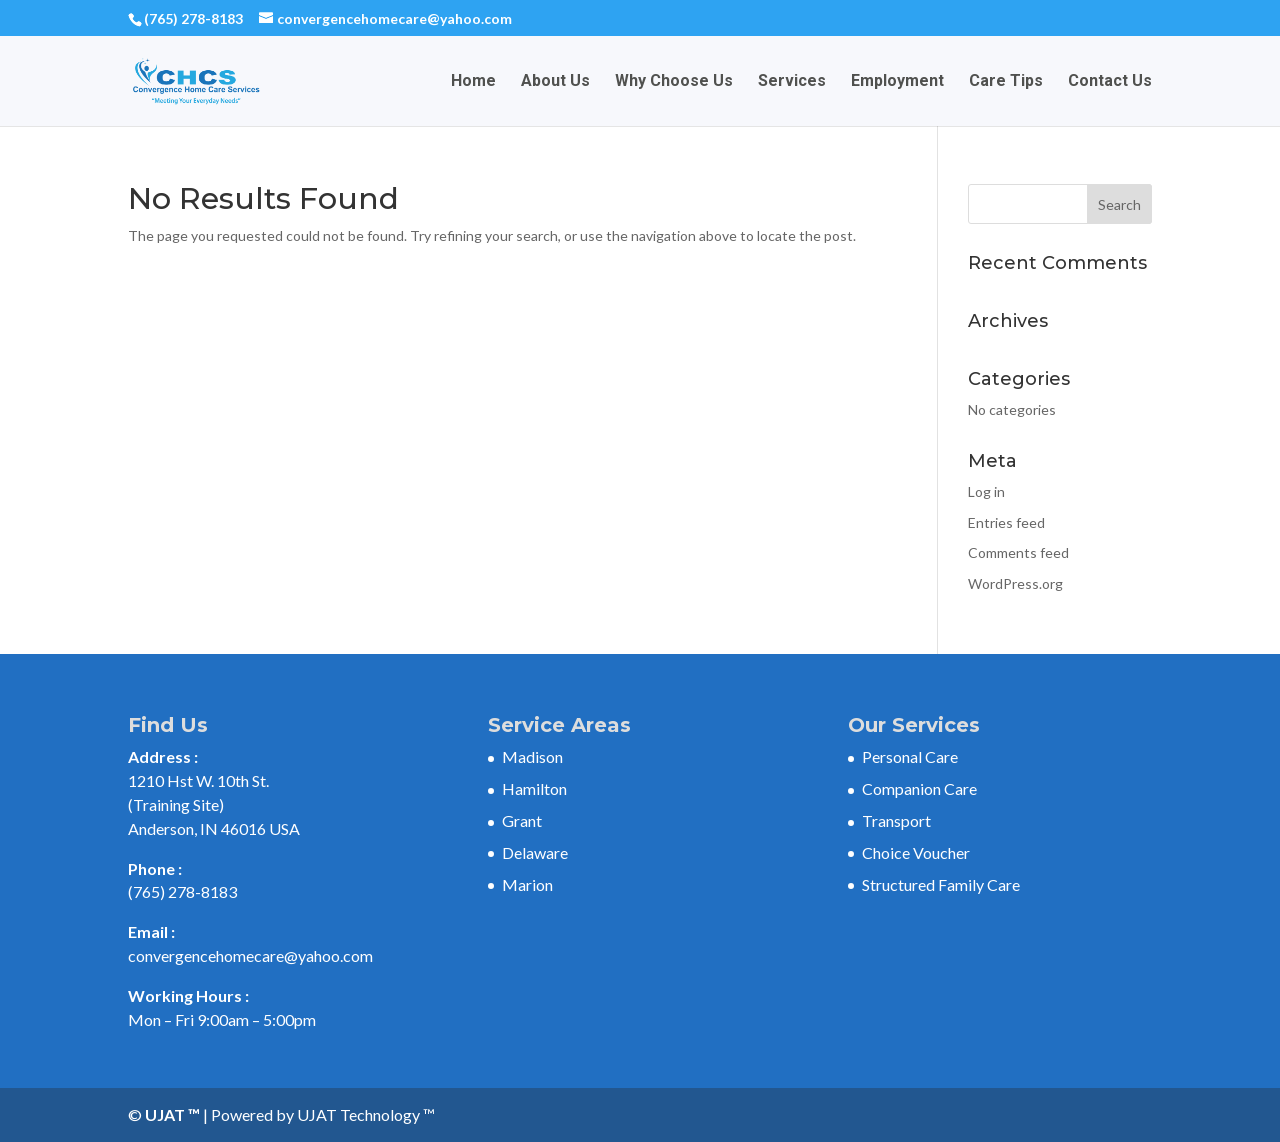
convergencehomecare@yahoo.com (250, 955)
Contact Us (1110, 82)
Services (792, 82)
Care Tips (1006, 82)
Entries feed (1006, 522)
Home (473, 82)
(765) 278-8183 (193, 18)
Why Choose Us (674, 82)
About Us (555, 82)
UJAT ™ (174, 1114)
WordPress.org (1015, 583)
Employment (897, 82)
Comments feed (1018, 552)
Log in (986, 491)
